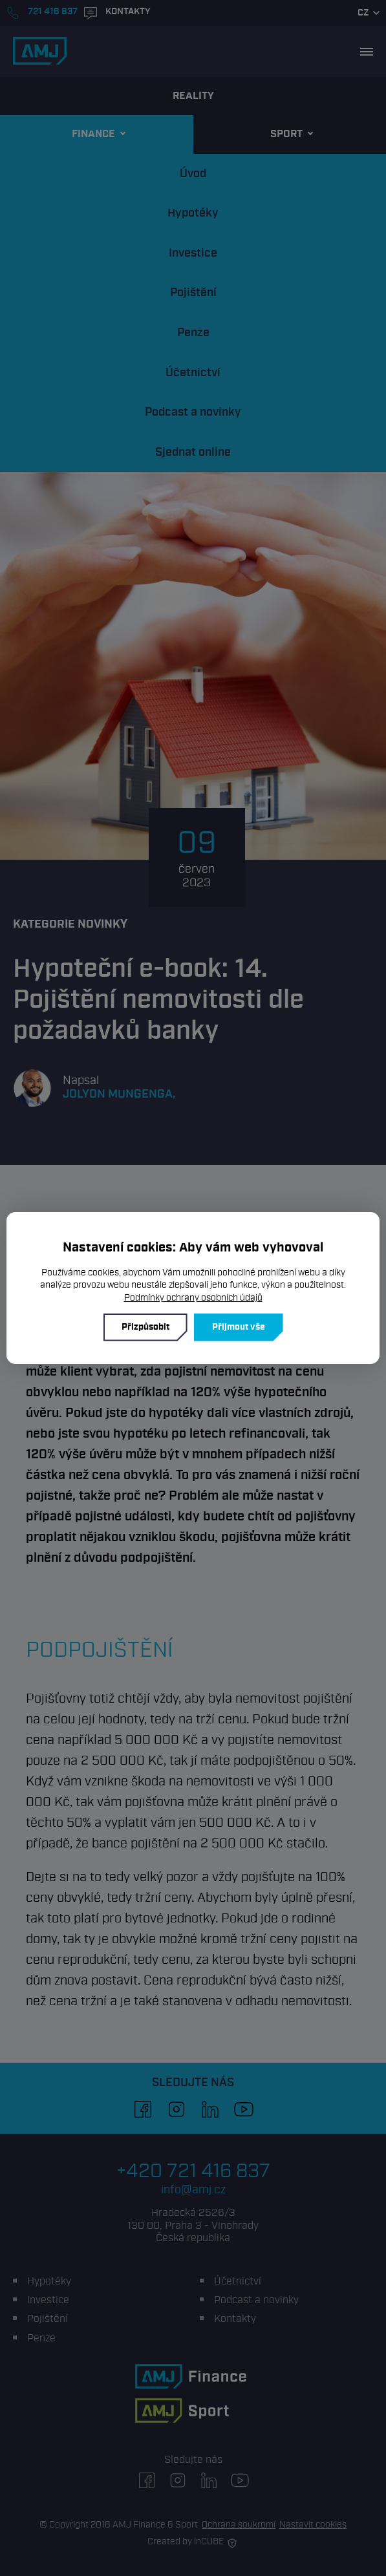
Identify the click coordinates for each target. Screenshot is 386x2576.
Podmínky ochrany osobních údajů (193, 1297)
